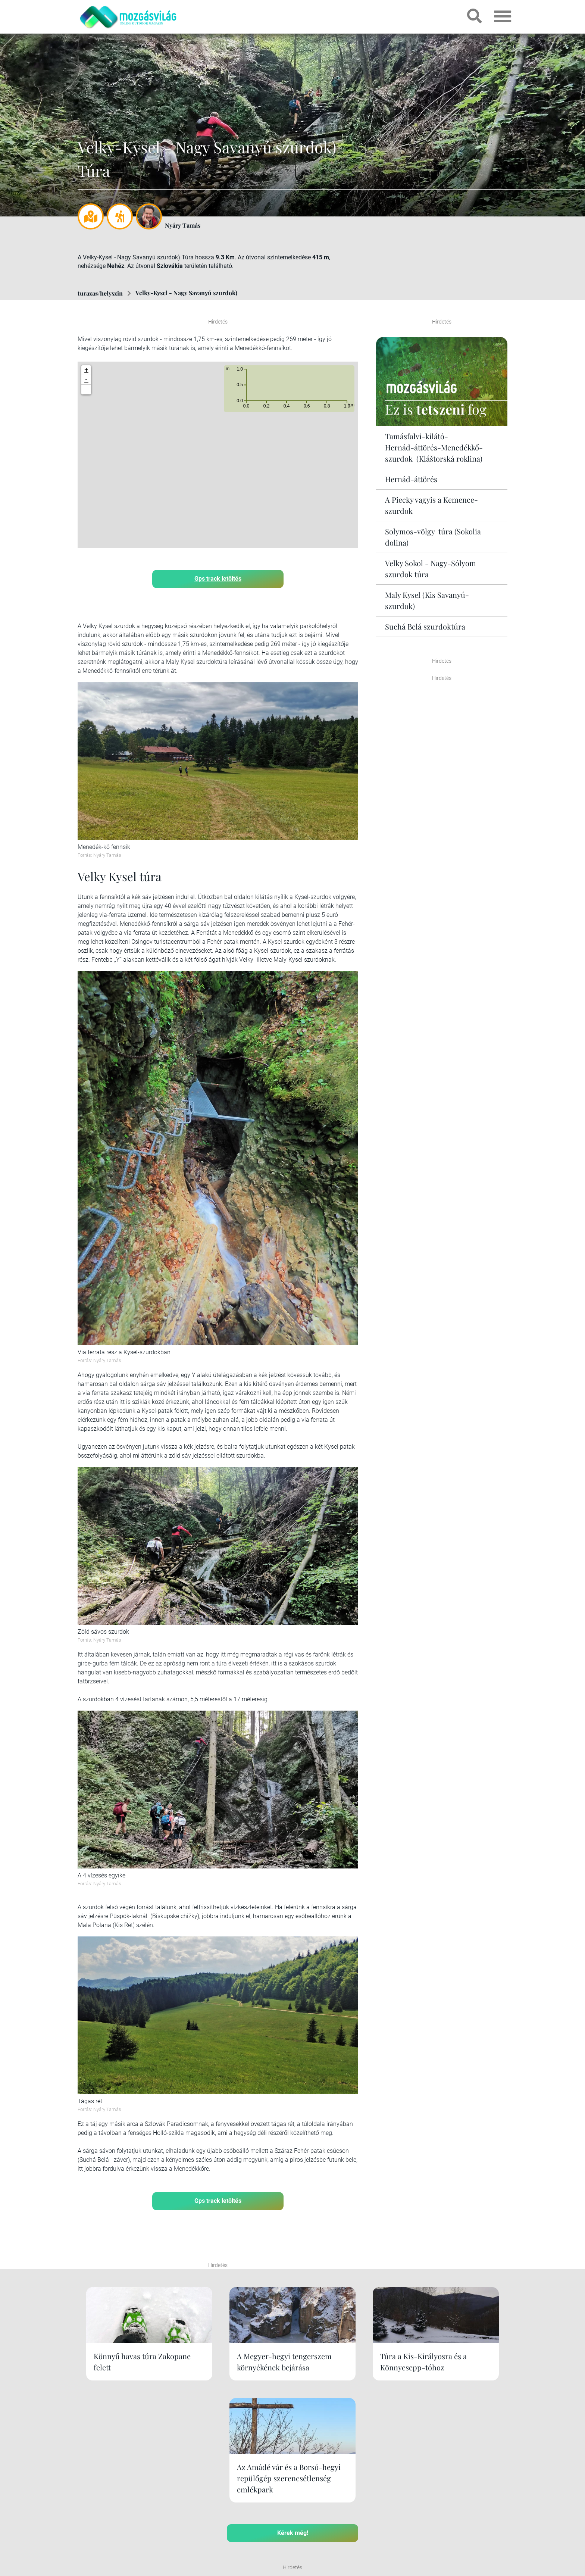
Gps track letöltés (217, 578)
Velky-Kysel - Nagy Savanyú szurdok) (186, 293)
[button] (86, 389)
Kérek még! (292, 2443)
